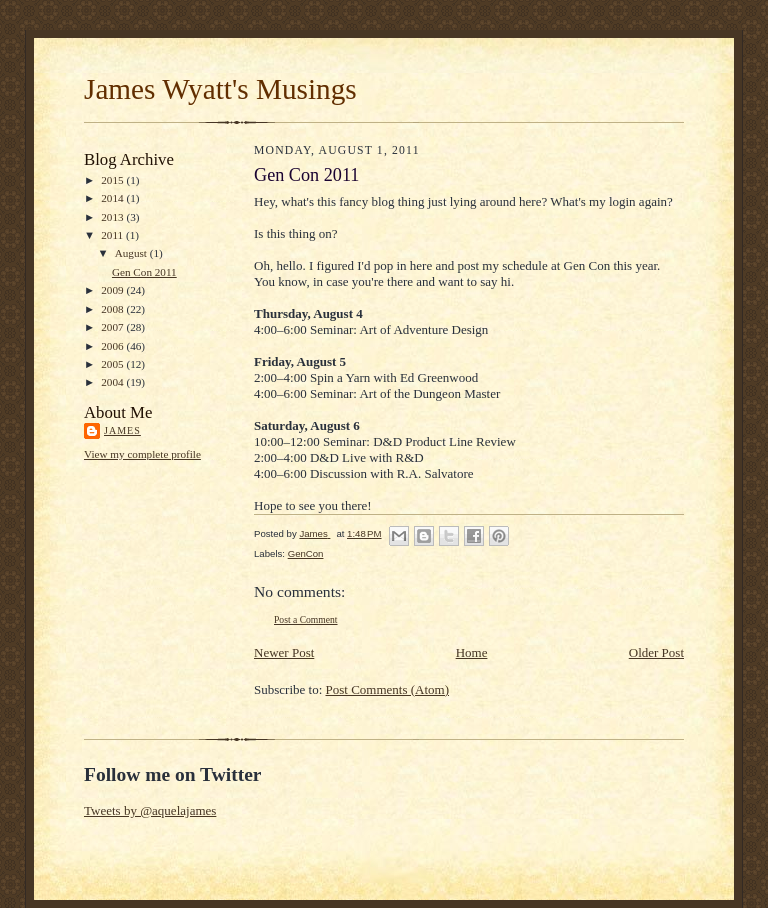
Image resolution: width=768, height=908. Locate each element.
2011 (113, 235)
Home (472, 652)
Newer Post (284, 652)
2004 (113, 382)
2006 (113, 346)
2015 (113, 180)
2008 (113, 309)
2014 (113, 198)
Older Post (656, 652)
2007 (113, 327)
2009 (113, 290)
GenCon (306, 553)
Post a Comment (306, 619)
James (122, 430)
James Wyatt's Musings (220, 89)
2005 (113, 364)
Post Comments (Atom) (388, 689)
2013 (113, 217)
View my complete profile (142, 454)
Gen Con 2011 (144, 272)
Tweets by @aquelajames (150, 810)
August (132, 253)
